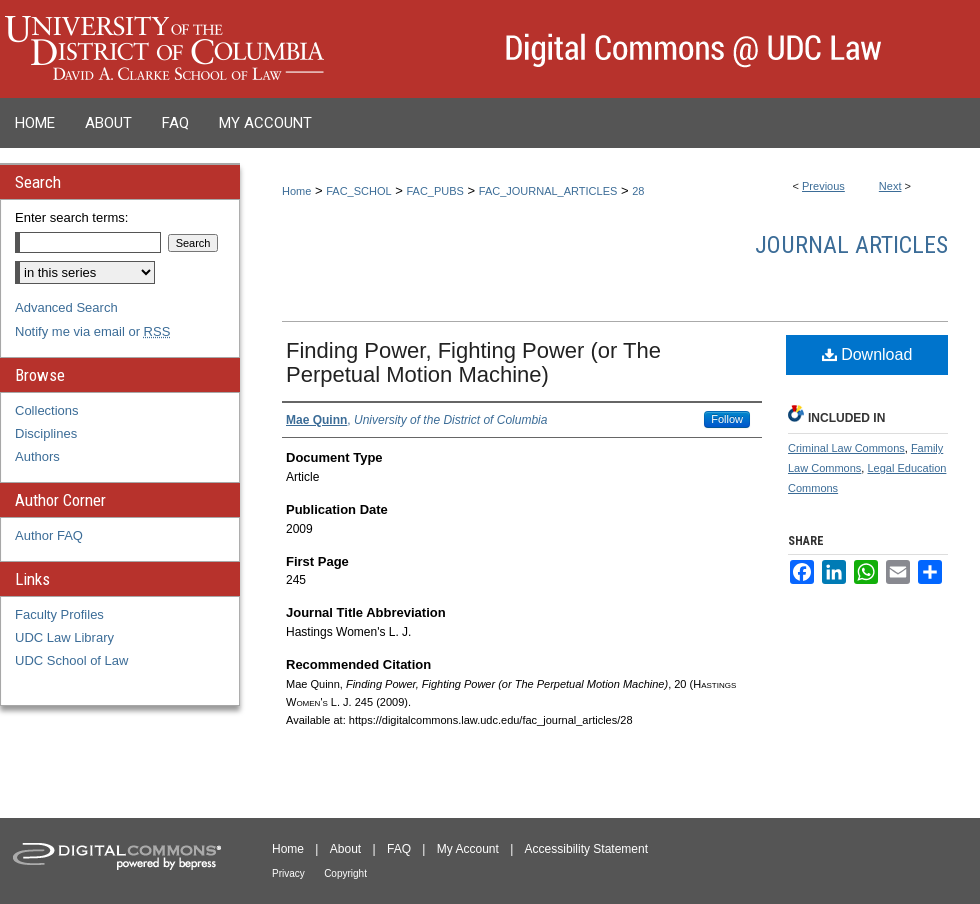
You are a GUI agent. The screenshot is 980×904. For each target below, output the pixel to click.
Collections (47, 410)
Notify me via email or (92, 331)
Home (296, 191)
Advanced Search (66, 307)
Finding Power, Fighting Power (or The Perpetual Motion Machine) (473, 362)
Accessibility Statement (586, 849)
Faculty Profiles (59, 614)
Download (867, 354)
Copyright (345, 873)
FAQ (399, 849)
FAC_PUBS (434, 191)
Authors (37, 456)
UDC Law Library (64, 637)
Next (890, 186)
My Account (468, 849)
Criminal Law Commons (846, 448)
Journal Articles (851, 245)
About (345, 849)
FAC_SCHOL (358, 191)
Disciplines (46, 433)
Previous (823, 186)
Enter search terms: (71, 217)
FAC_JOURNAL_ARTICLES (548, 191)
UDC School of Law (71, 660)
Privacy (288, 873)
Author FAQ (49, 535)
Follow (727, 419)
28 (638, 191)
